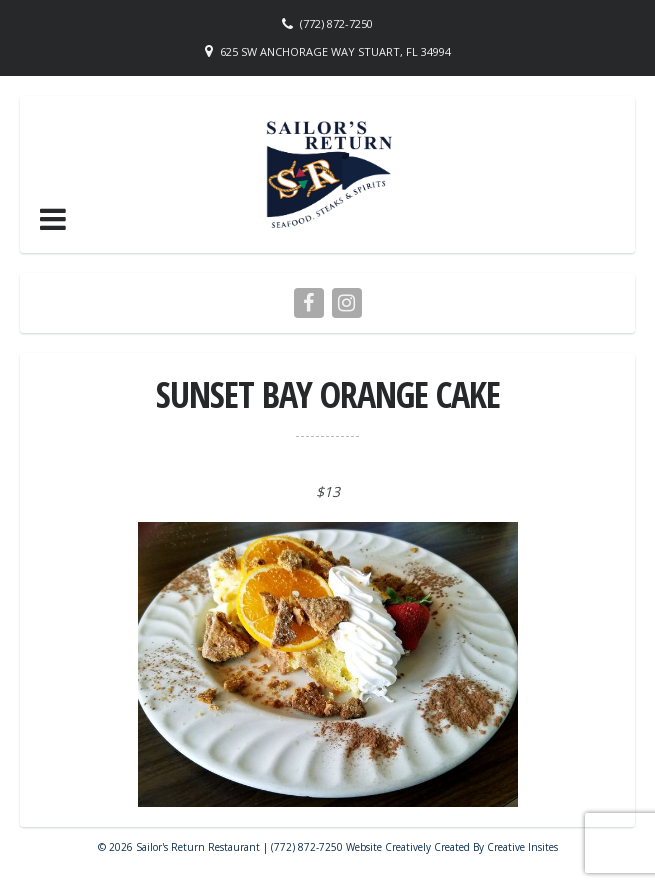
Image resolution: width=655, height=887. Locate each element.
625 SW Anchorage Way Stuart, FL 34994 (335, 51)
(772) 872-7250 (336, 23)
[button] (53, 219)
